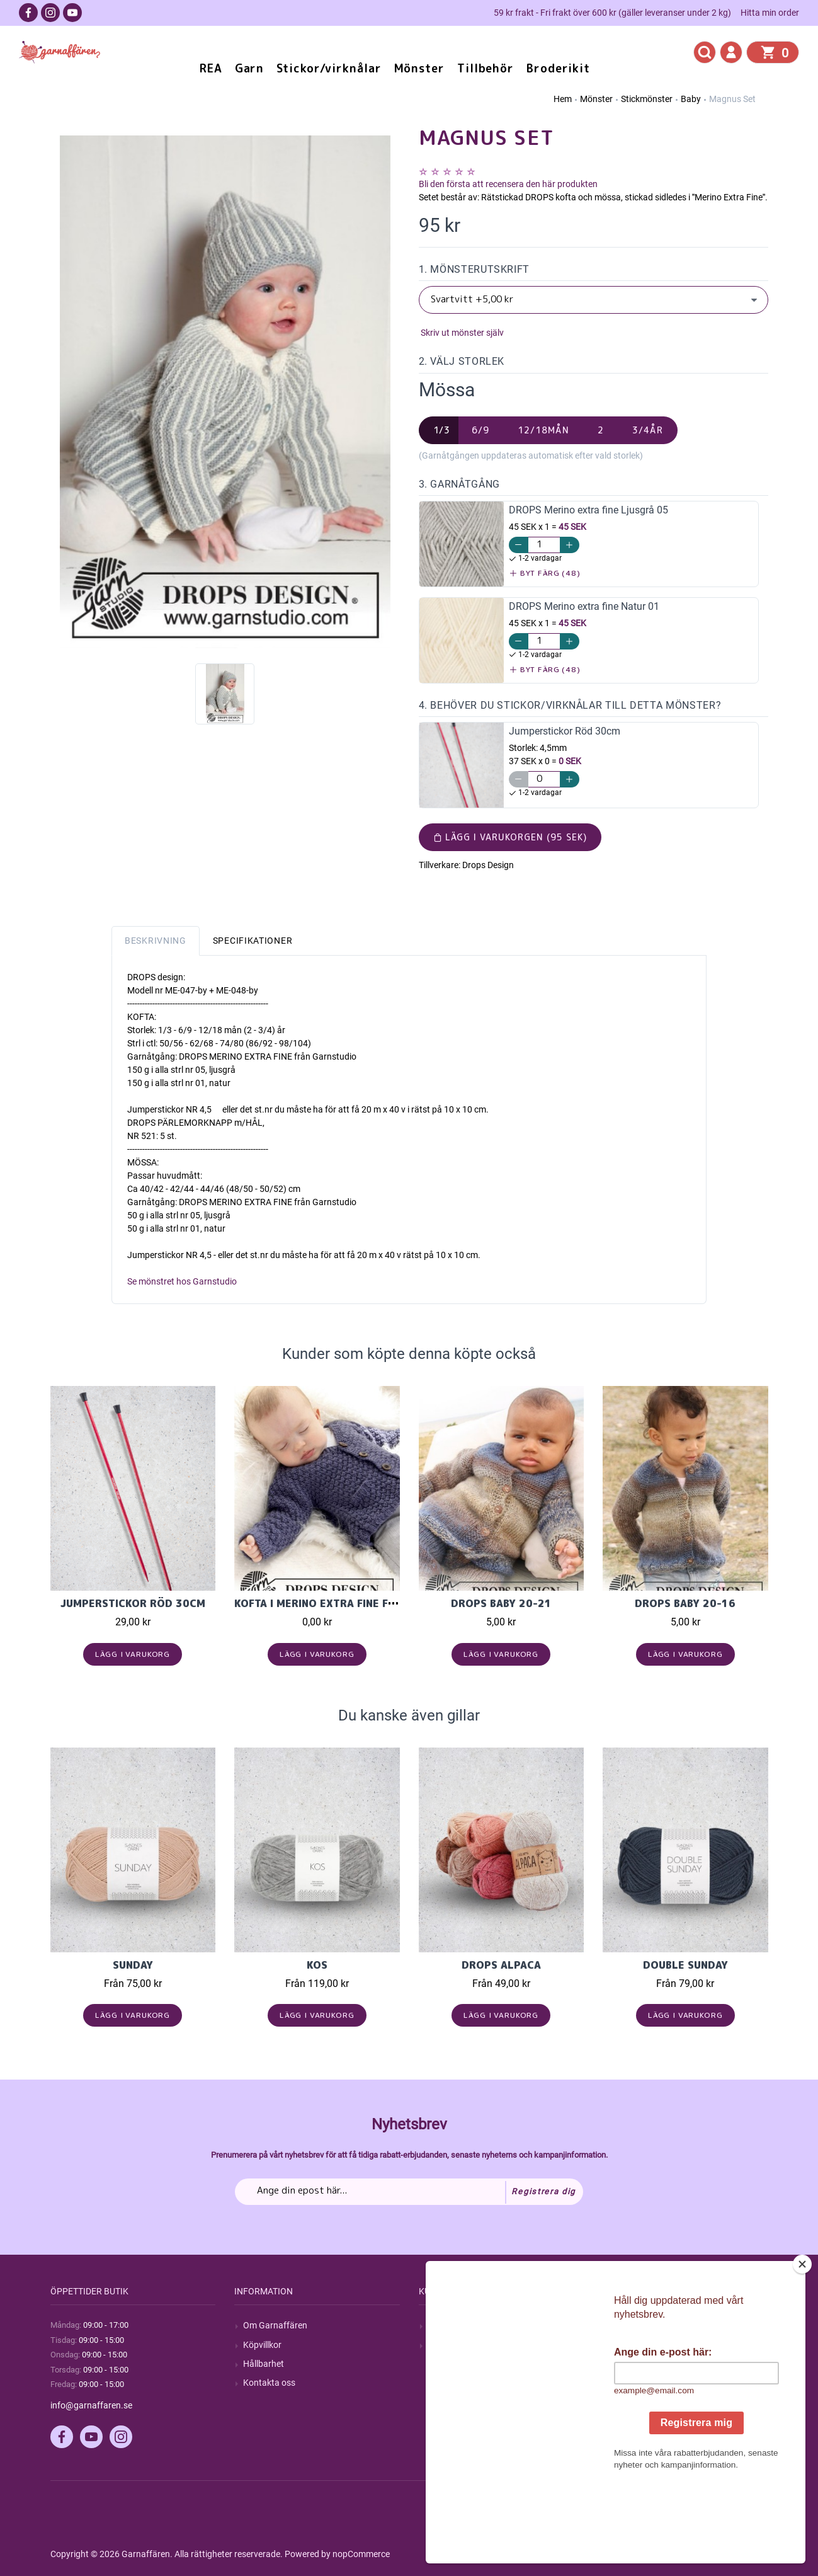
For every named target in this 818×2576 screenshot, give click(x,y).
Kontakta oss (269, 2383)
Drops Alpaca (501, 1965)
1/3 (442, 430)
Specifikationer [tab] (253, 941)
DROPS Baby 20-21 (501, 1603)
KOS (317, 1965)
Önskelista (631, 2401)
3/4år (647, 430)
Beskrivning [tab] (155, 941)
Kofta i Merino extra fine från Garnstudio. (358, 1603)
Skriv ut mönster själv (461, 333)
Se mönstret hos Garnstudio (182, 1281)
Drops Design (488, 865)
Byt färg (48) (545, 573)
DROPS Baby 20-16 (685, 1603)
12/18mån (543, 430)
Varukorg (629, 2383)
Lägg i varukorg (132, 1654)
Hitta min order (770, 13)
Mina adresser (639, 2364)
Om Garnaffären (275, 2325)
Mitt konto (631, 2325)
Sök (435, 2325)
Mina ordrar (634, 2345)
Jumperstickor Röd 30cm (132, 1603)
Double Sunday (685, 1965)
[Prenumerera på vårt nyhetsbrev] (409, 2192)
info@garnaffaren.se (91, 2405)
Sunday (133, 1965)
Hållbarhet (263, 2364)
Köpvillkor (262, 2345)
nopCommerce (361, 2554)
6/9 (480, 430)
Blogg (439, 2345)
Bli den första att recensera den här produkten (508, 184)
